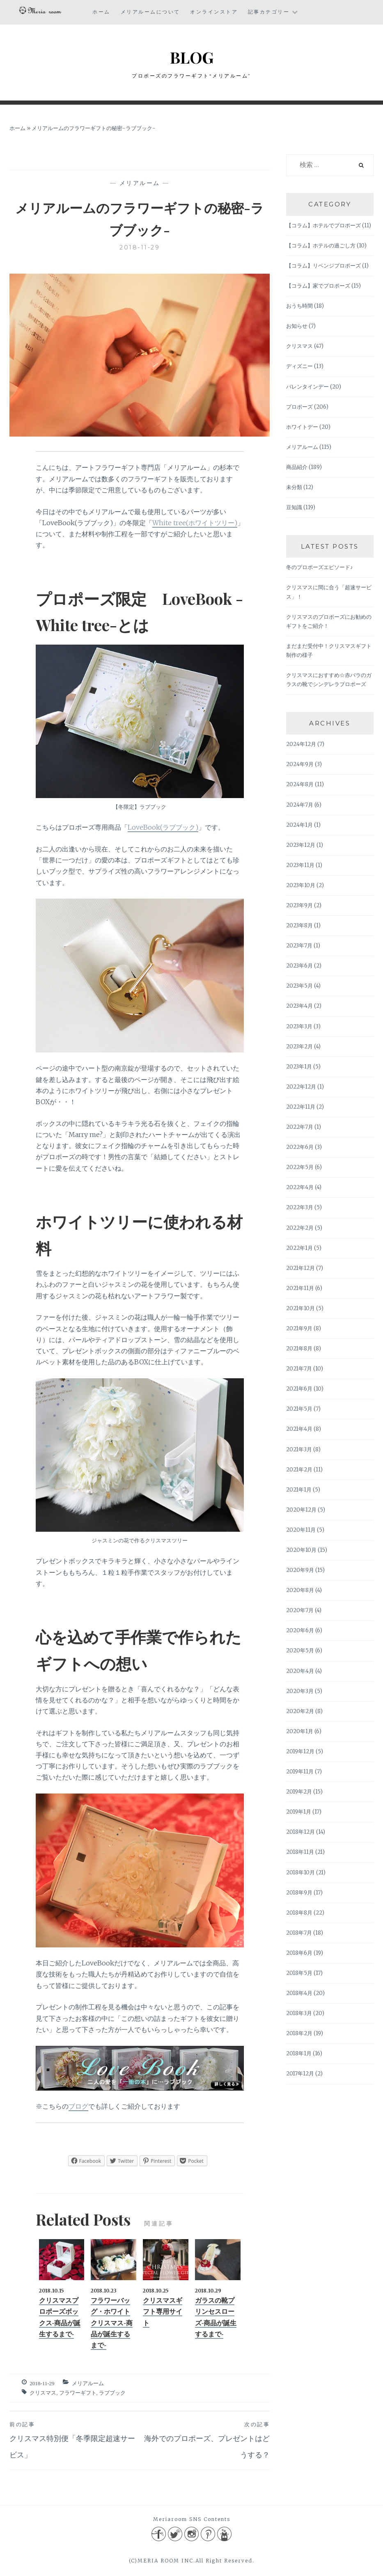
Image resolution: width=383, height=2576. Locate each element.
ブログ (78, 2107)
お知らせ (296, 327)
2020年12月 (301, 1511)
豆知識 (294, 508)
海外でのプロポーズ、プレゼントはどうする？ (205, 2441)
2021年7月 (299, 1369)
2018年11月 (300, 1853)
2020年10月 (301, 1551)
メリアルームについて (150, 12)
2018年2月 (299, 2034)
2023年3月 (299, 1027)
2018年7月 (299, 1934)
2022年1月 (299, 1249)
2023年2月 (299, 1047)
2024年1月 (299, 826)
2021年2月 (299, 1470)
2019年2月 (299, 1792)
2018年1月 (299, 2054)
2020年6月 (300, 1631)
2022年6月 (300, 1148)
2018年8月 (299, 1913)
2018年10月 (300, 1873)
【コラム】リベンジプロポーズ (323, 266)
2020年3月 (300, 1692)
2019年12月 (300, 1752)
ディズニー (299, 367)
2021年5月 (299, 1410)
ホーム (101, 12)
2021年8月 (299, 1349)
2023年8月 (299, 926)
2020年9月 (300, 1571)
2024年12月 (301, 745)
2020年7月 (300, 1611)
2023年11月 (300, 866)
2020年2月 (300, 1712)
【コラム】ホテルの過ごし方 (320, 246)
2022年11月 (300, 1108)
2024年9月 (300, 765)
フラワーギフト (77, 2394)
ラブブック (112, 2394)
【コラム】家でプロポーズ (318, 287)
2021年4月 (299, 1430)
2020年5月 (300, 1651)
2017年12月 (300, 2074)
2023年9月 (299, 906)
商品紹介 (296, 468)
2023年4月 (299, 1007)
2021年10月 (300, 1309)
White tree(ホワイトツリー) (194, 524)
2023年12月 (300, 846)
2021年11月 (300, 1289)
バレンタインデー (307, 387)
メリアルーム (139, 184)
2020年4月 (300, 1672)
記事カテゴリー (269, 12)
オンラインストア (214, 12)
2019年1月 (298, 1813)
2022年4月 (300, 1188)
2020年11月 (301, 1531)
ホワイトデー (302, 428)
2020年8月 (300, 1591)
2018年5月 (299, 1974)
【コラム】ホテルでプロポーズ (323, 226)
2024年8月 (300, 785)
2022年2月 (300, 1229)
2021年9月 (299, 1329)
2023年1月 (299, 1067)
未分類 (294, 488)
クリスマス (43, 2394)
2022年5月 (300, 1168)
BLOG (191, 56)
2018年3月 (299, 2014)
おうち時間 (299, 307)
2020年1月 (299, 1732)
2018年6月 (299, 1954)
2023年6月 (299, 966)
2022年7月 (299, 1128)
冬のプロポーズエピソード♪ (319, 568)
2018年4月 (299, 1994)
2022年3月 (299, 1208)
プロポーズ (299, 408)
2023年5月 (299, 987)
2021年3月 (299, 1450)
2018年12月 (300, 1833)
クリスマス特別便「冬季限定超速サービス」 (74, 2441)
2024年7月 (299, 806)
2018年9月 (299, 1893)
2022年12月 (301, 1087)
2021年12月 (300, 1269)
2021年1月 (299, 1490)
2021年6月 (299, 1389)
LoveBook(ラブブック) (163, 828)
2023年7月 (299, 946)
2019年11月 (300, 1772)
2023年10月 (300, 886)
